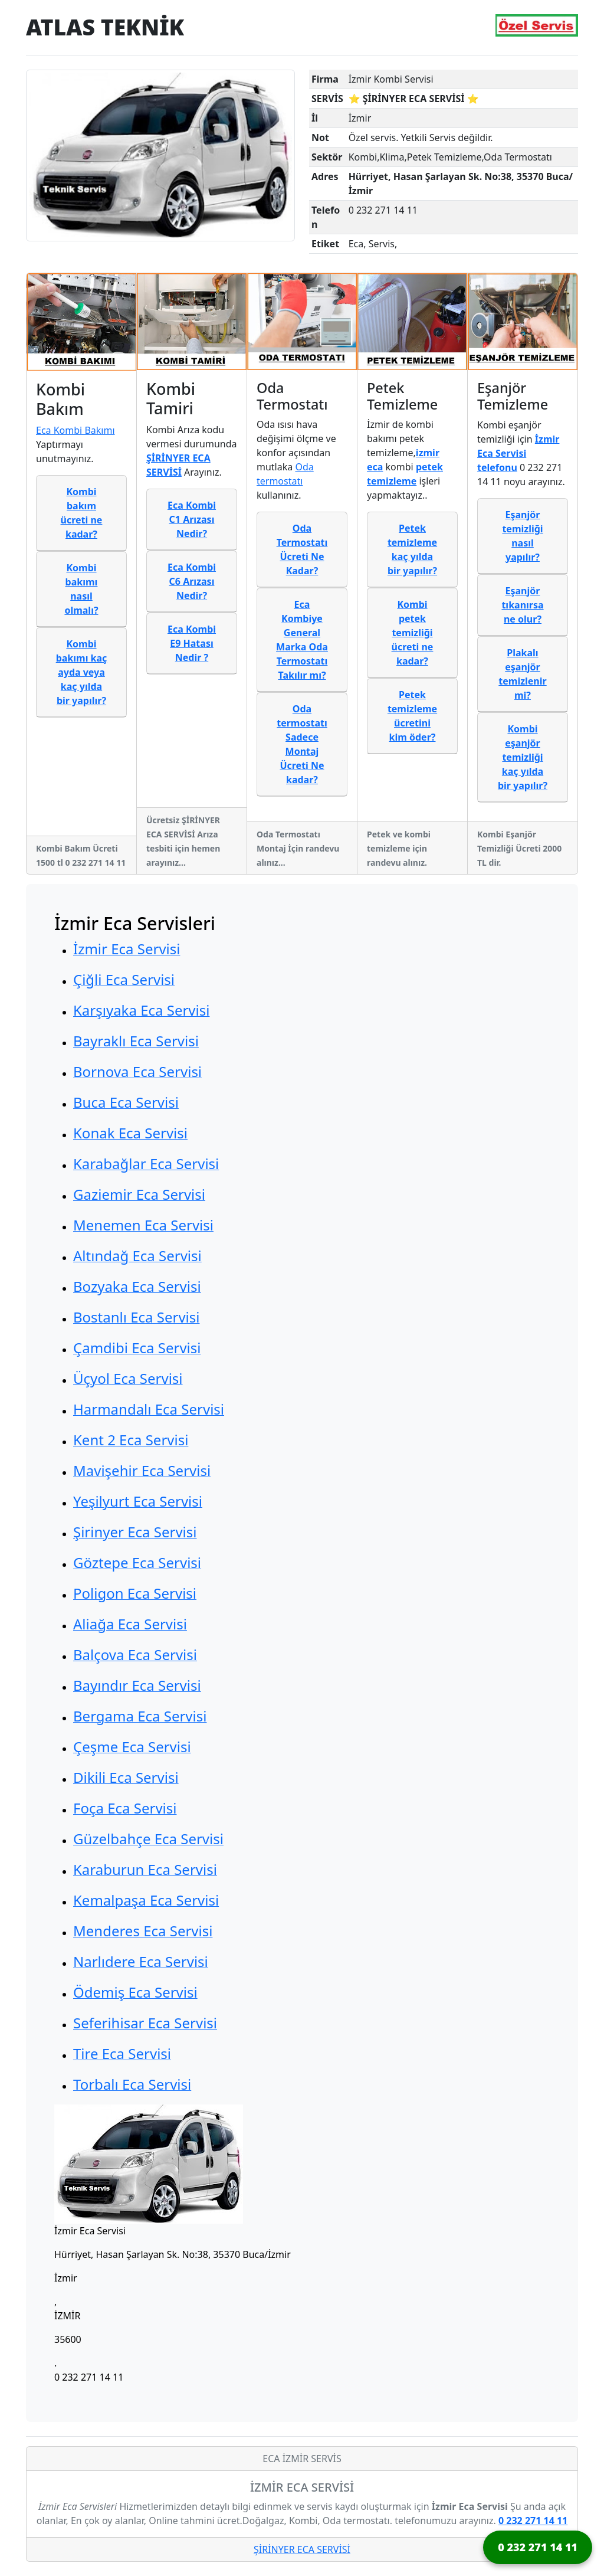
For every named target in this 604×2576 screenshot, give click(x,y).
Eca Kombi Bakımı (75, 430)
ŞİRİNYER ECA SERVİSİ (302, 2549)
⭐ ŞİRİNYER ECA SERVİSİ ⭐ (414, 98)
